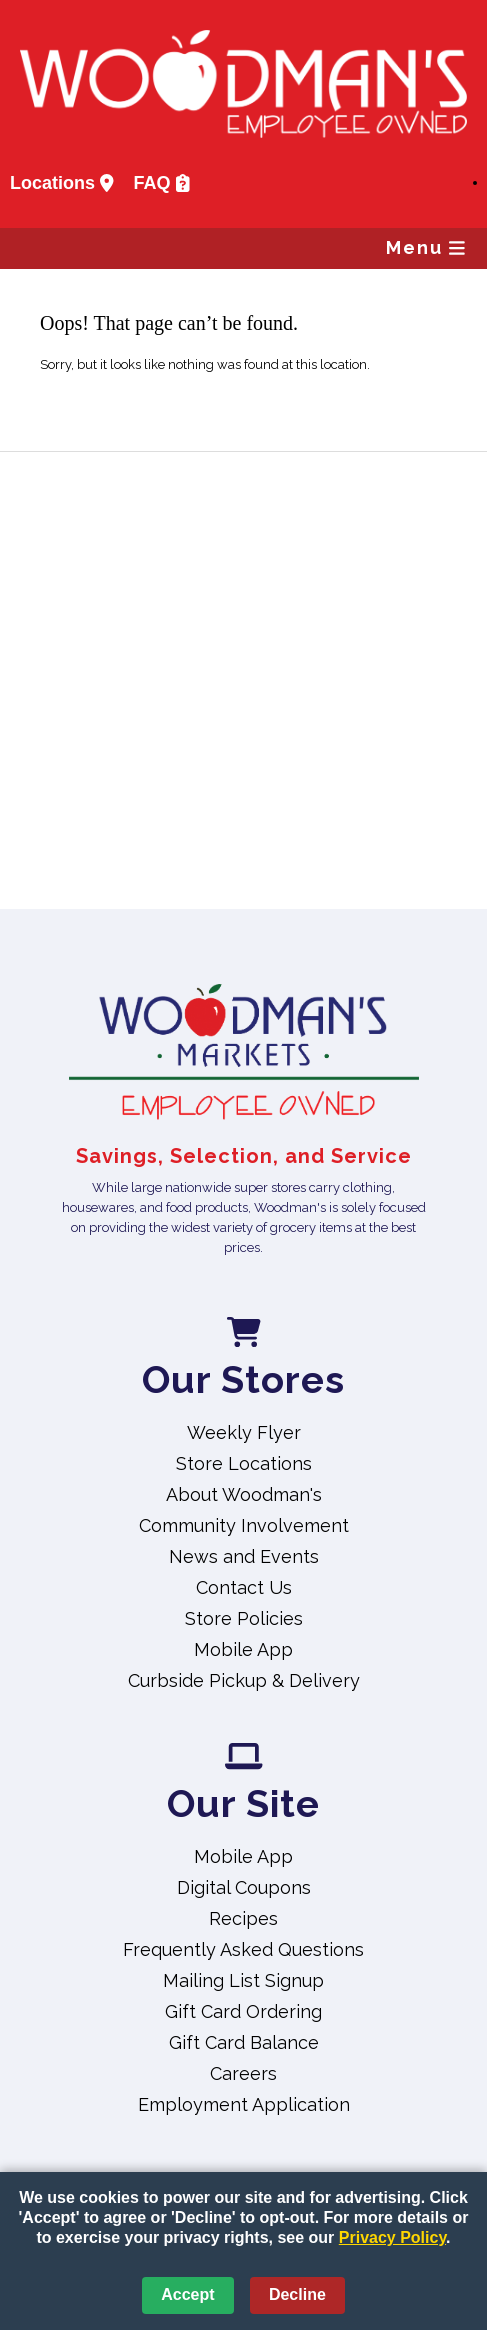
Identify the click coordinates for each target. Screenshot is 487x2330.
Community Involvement (244, 1525)
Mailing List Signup (243, 1980)
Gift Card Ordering (243, 2011)
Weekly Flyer (244, 1432)
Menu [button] (425, 247)
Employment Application (244, 2104)
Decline (297, 2294)
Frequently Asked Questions (243, 1949)
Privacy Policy (392, 2237)
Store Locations (244, 1463)
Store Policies (244, 1618)
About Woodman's (244, 1494)
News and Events (244, 1556)
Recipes (243, 1918)
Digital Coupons (244, 1887)
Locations (62, 183)
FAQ (162, 183)
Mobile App (243, 1649)
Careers (243, 2073)
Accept (187, 2294)
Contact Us (244, 1587)
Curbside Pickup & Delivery (244, 1680)
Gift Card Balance (244, 2042)
